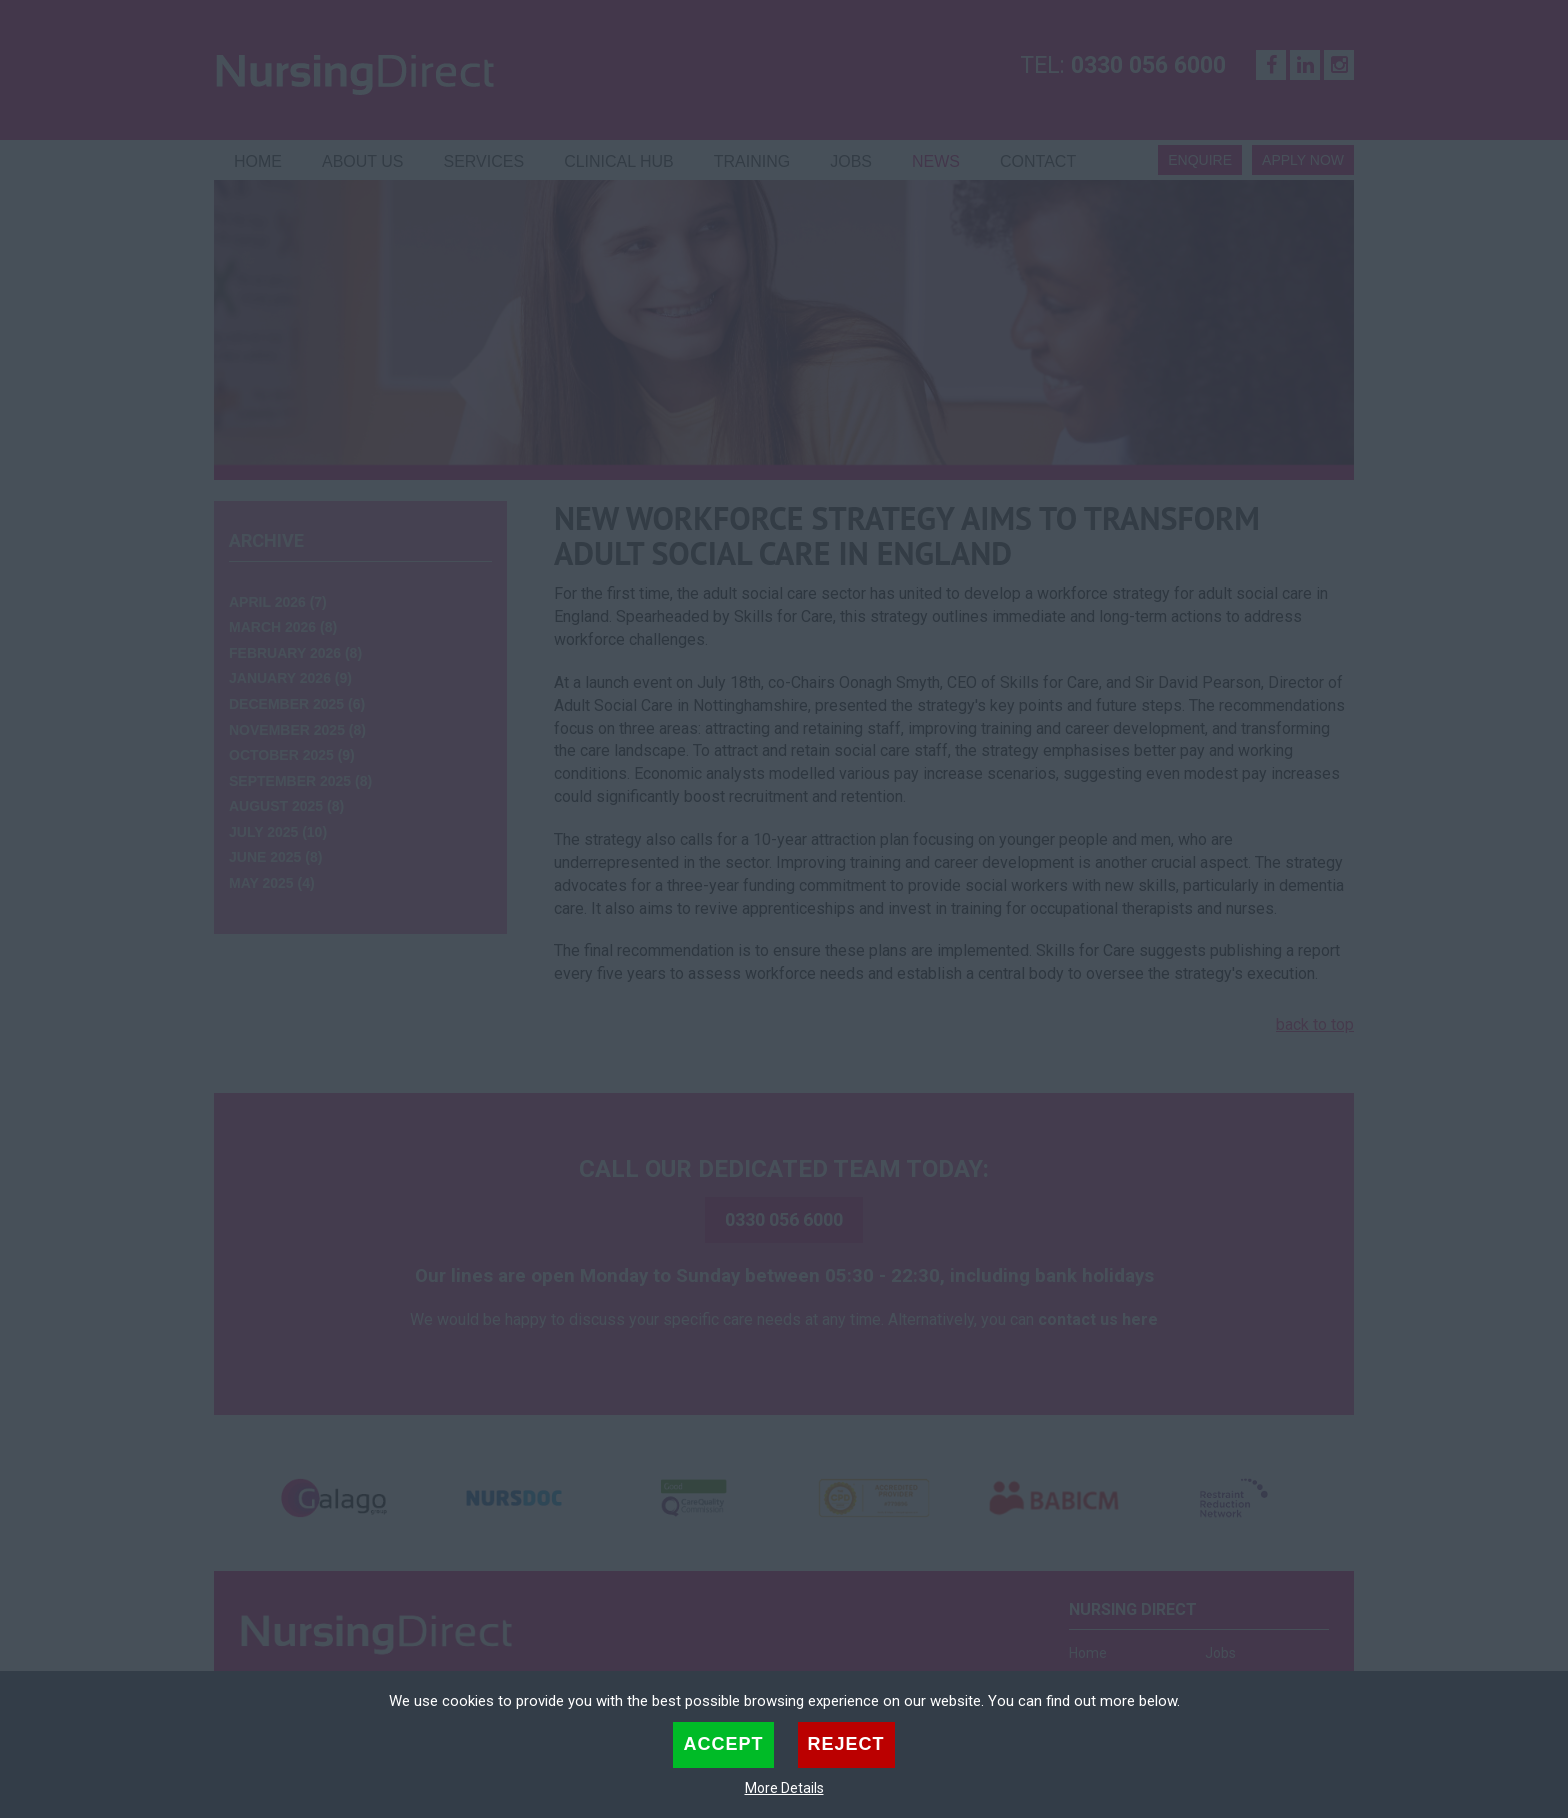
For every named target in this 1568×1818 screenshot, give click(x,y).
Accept (723, 1744)
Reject (846, 1744)
